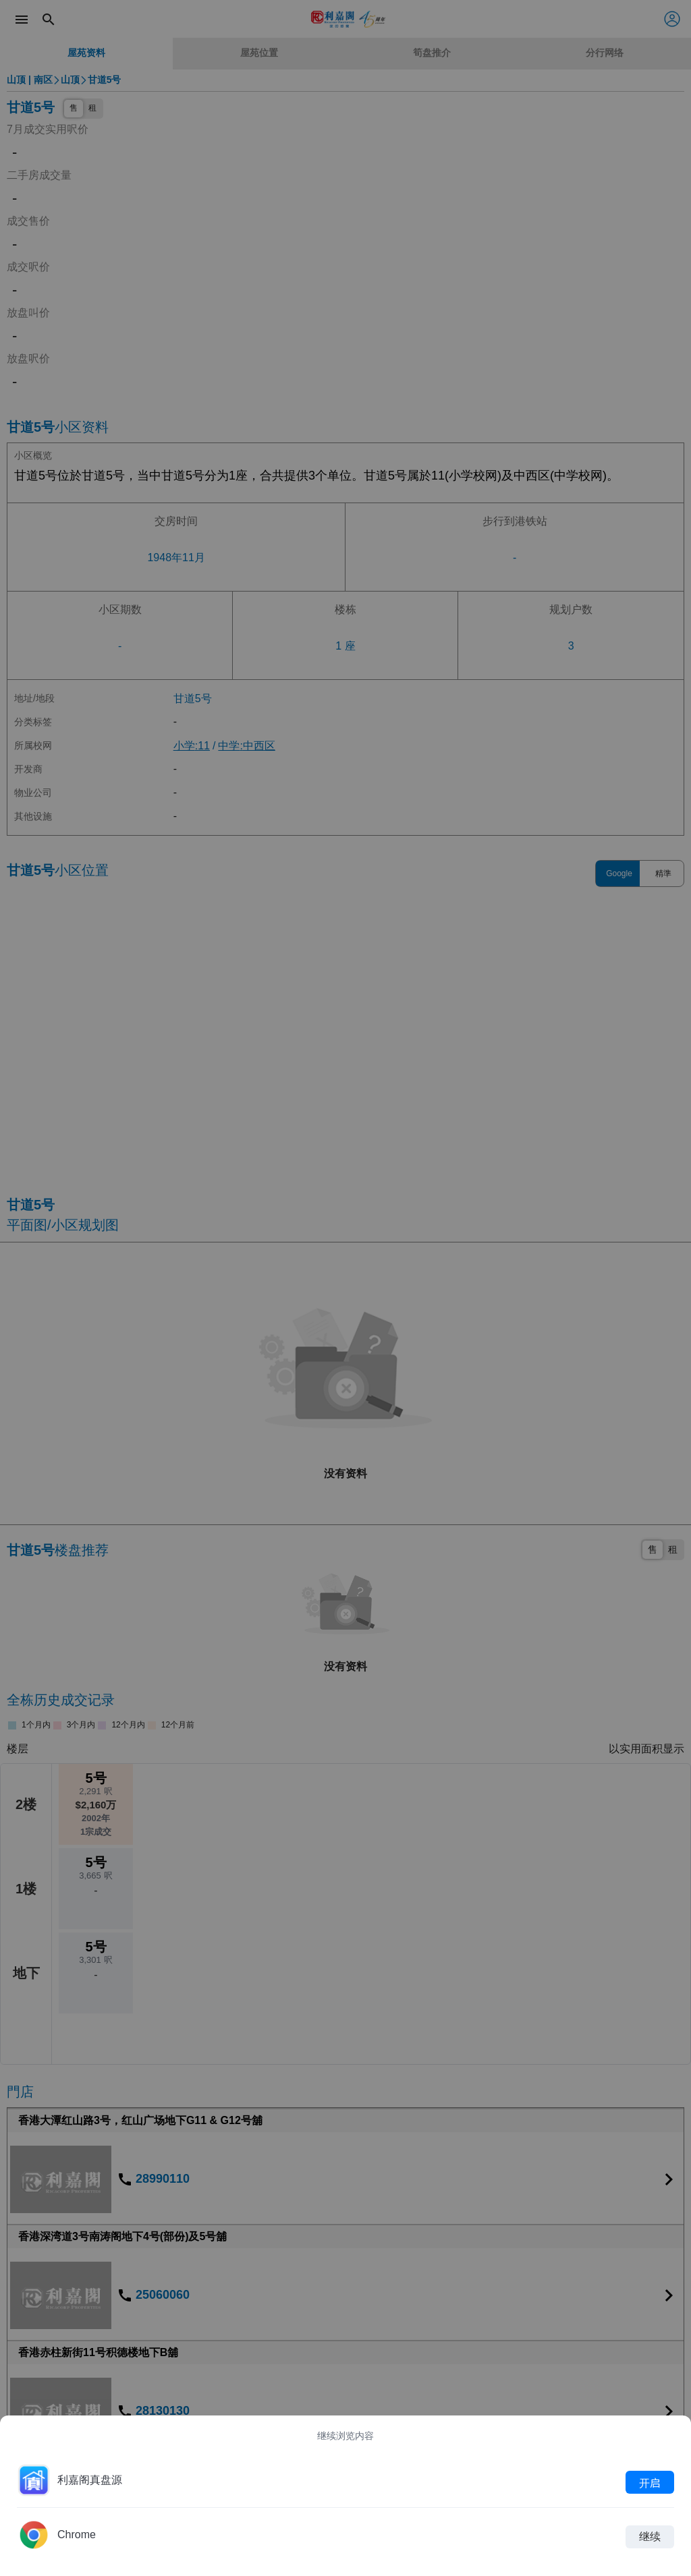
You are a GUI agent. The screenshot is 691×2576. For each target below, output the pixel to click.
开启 (650, 2482)
